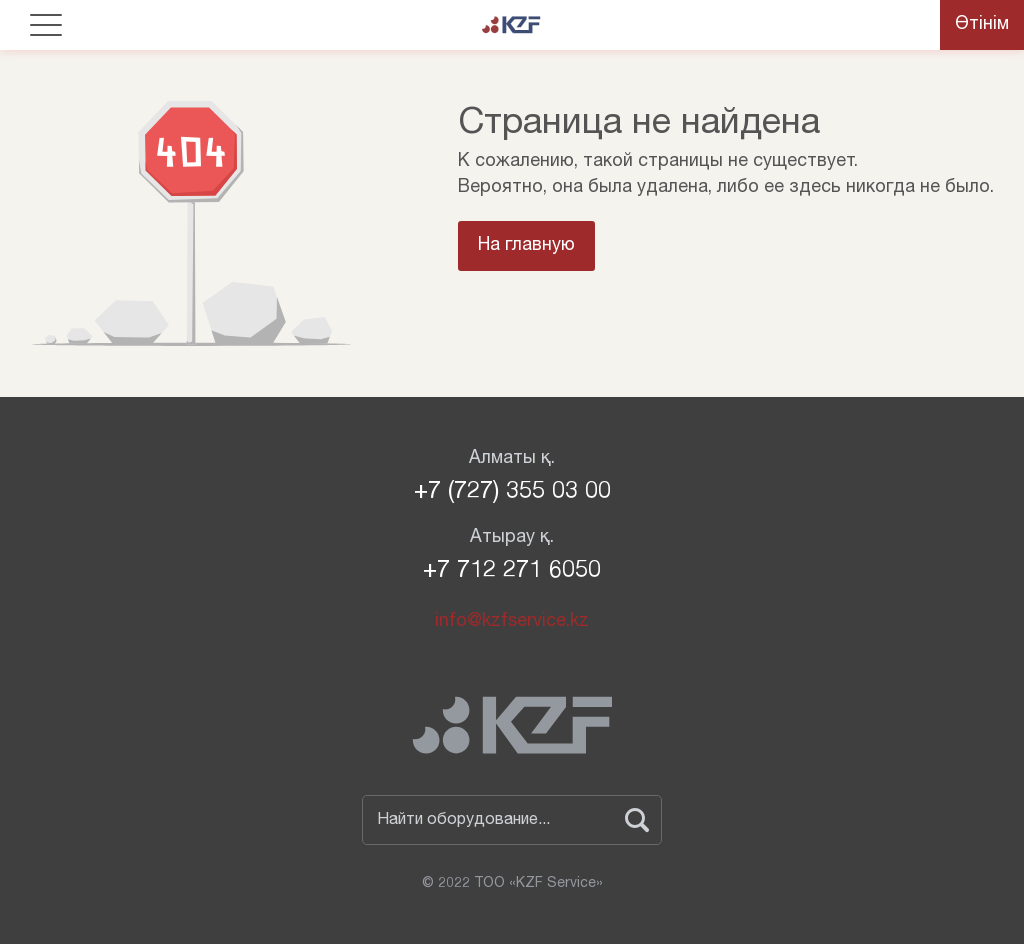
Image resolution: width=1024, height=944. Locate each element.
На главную (526, 246)
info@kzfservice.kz (512, 622)
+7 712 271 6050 (512, 572)
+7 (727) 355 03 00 (512, 493)
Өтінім (982, 25)
